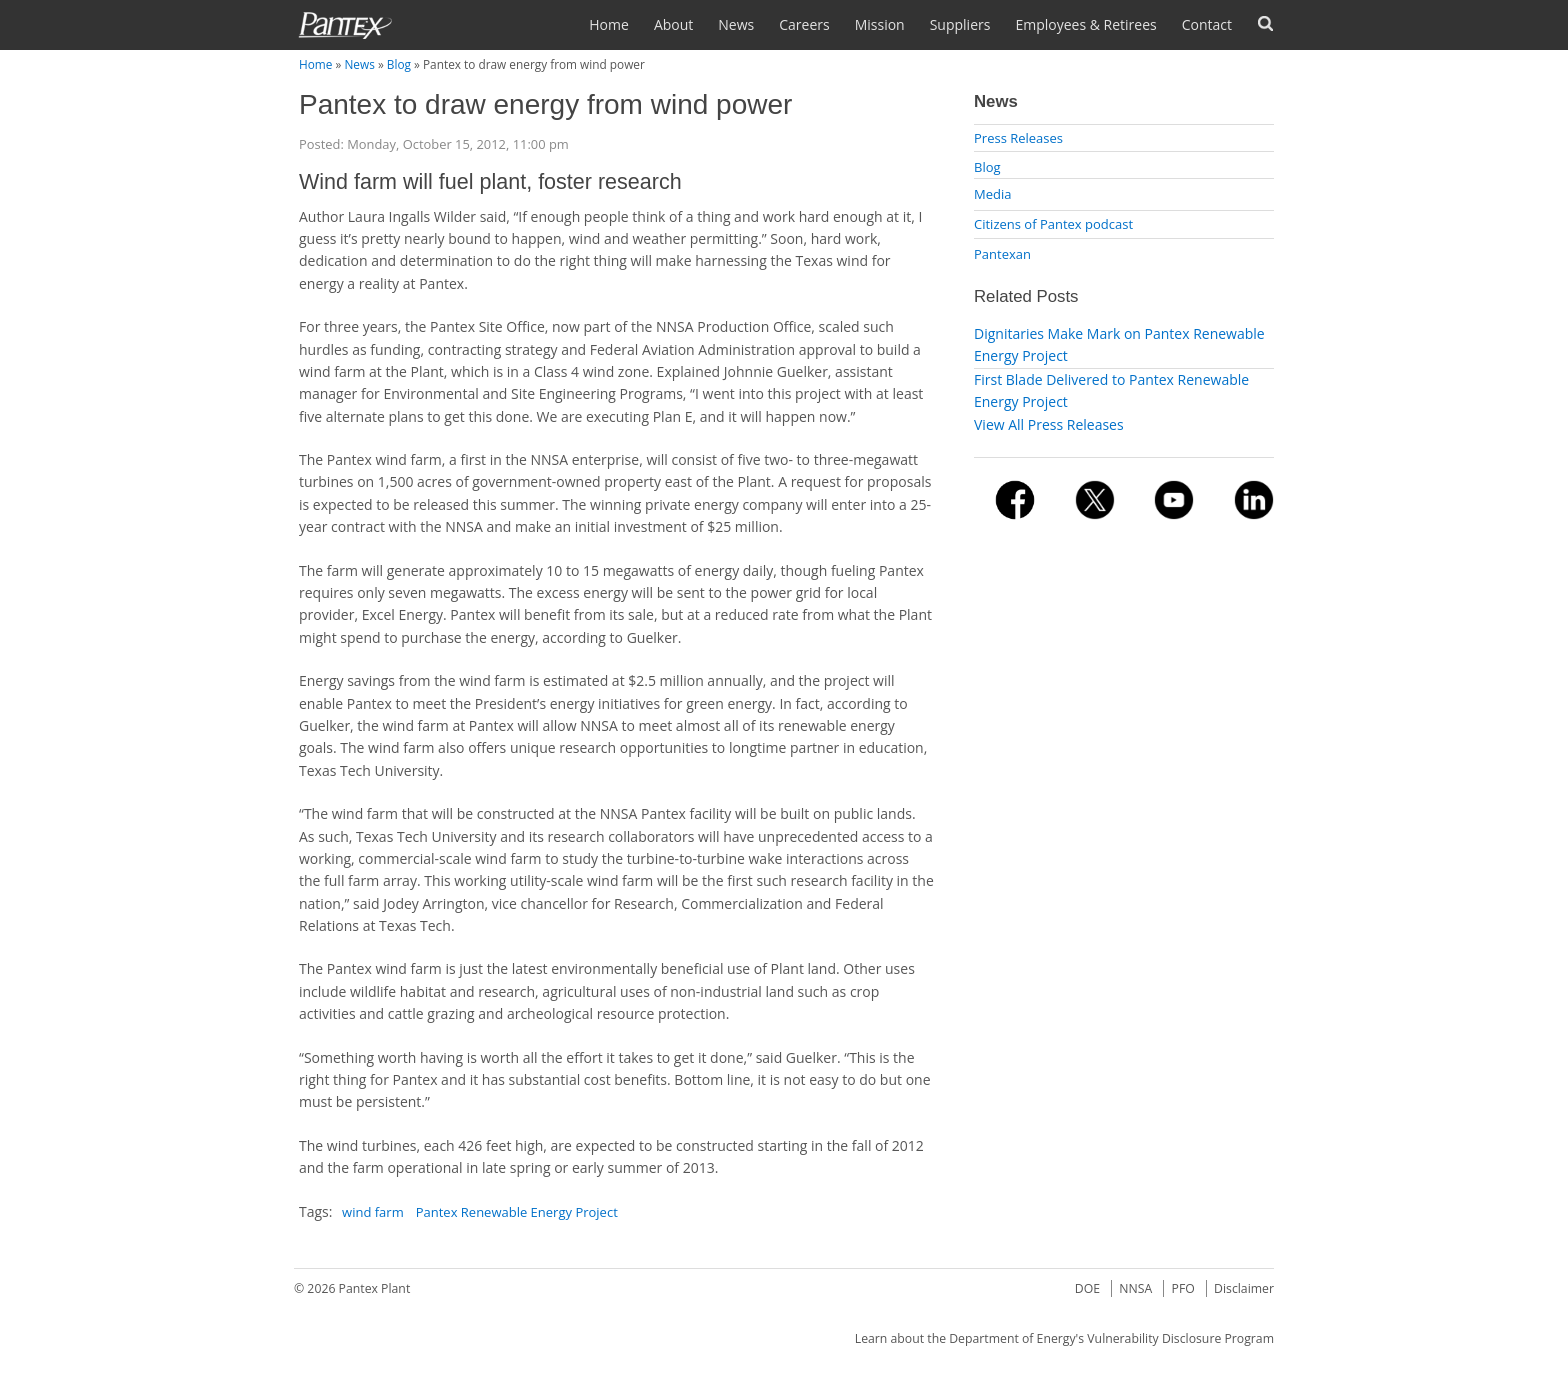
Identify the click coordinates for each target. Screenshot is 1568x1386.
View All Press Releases (1049, 424)
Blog (399, 64)
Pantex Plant (375, 1288)
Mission (880, 24)
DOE (1087, 1288)
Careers (804, 24)
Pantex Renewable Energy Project (517, 1212)
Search (1265, 23)
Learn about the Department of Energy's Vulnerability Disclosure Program (1064, 1338)
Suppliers (960, 24)
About (673, 24)
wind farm (373, 1212)
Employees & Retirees (1085, 24)
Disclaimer (1244, 1288)
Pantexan (1002, 254)
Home (609, 24)
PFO (1183, 1288)
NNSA (1135, 1288)
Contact (1207, 24)
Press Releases (1018, 138)
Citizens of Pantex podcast (1053, 224)
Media (992, 194)
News (736, 24)
